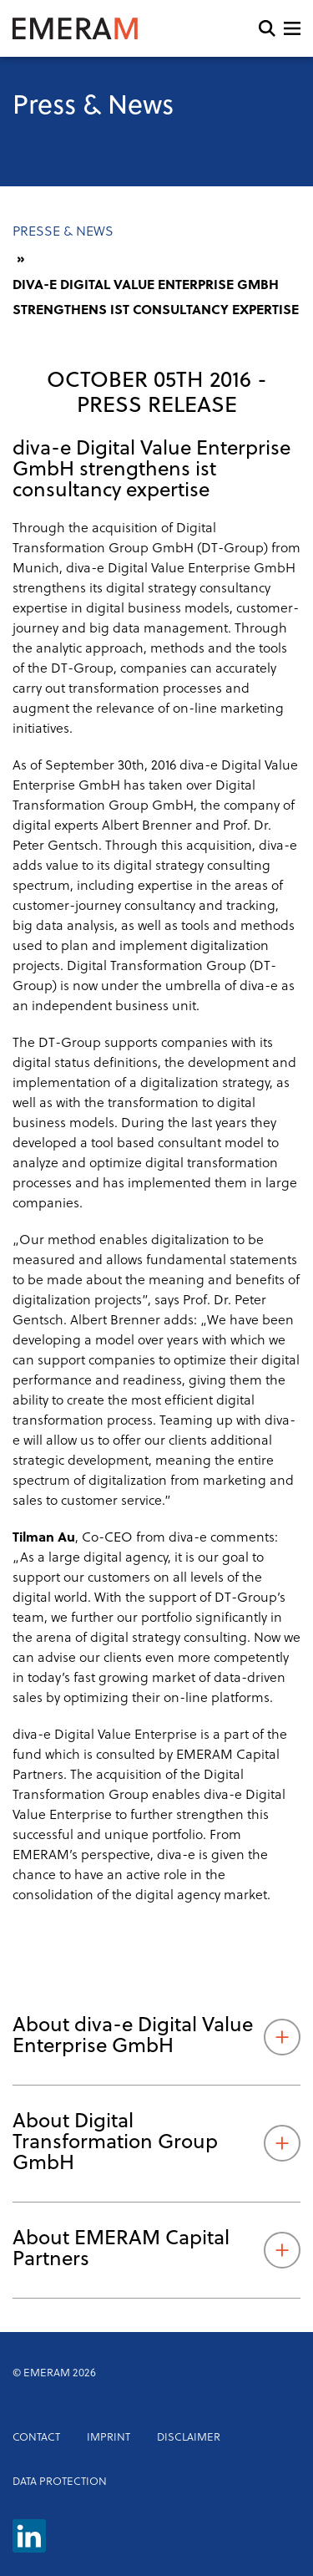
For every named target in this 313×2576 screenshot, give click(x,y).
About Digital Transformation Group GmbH (156, 2143)
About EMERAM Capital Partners (156, 2249)
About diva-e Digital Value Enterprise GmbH (156, 2036)
